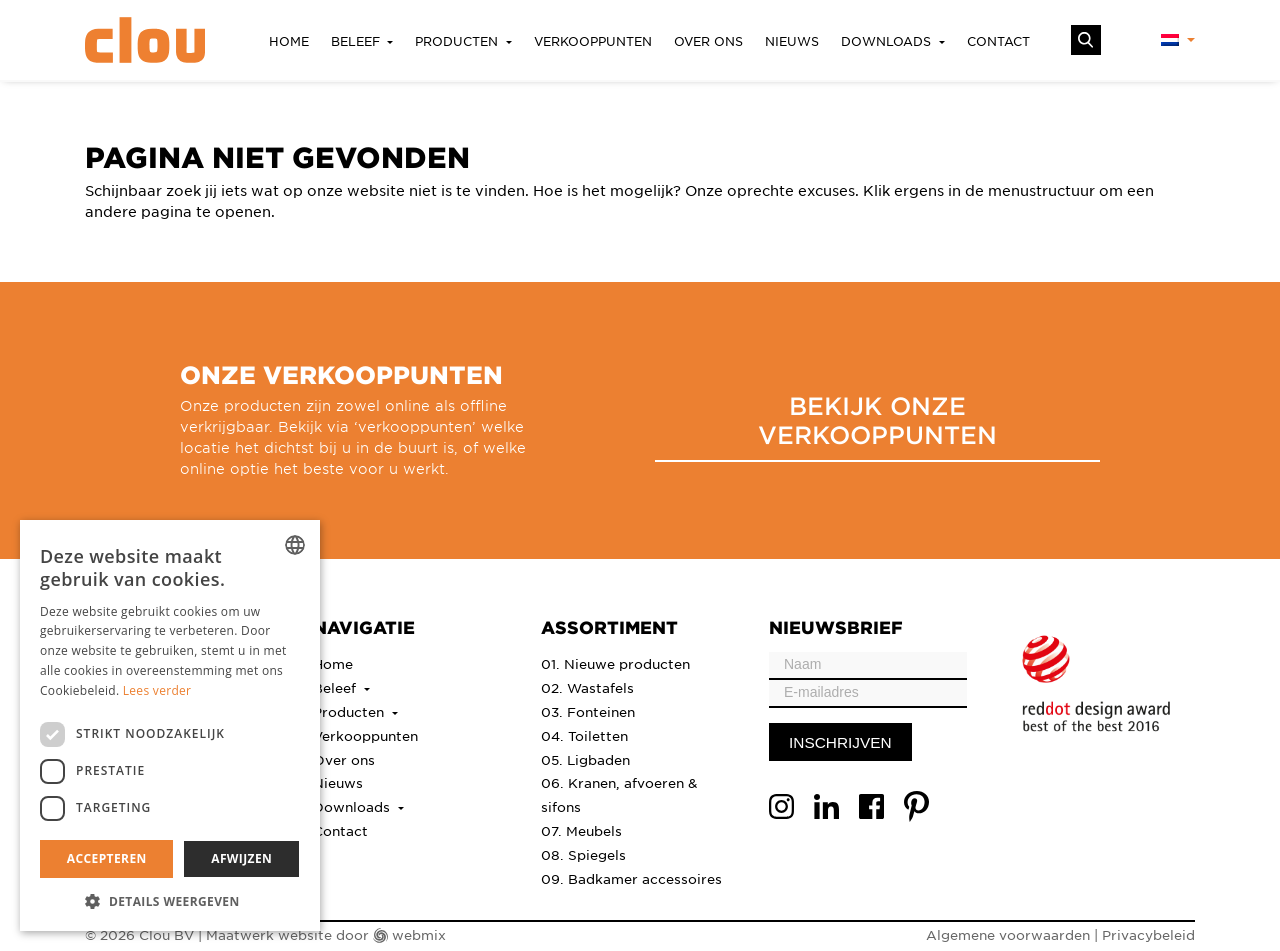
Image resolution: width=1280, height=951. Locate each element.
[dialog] (170, 725)
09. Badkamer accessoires (631, 878)
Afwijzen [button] (241, 858)
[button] (170, 901)
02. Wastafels (587, 687)
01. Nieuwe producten (615, 663)
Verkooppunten (593, 41)
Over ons (708, 41)
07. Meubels (581, 830)
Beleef (357, 41)
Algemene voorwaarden (1008, 934)
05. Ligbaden (585, 759)
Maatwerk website (269, 934)
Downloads (888, 41)
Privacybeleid (1148, 934)
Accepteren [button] (107, 858)
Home (289, 41)
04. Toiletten (584, 735)
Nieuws (792, 41)
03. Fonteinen (588, 711)
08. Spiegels (583, 854)
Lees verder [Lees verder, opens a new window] (157, 690)
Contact (998, 41)
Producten (458, 41)
